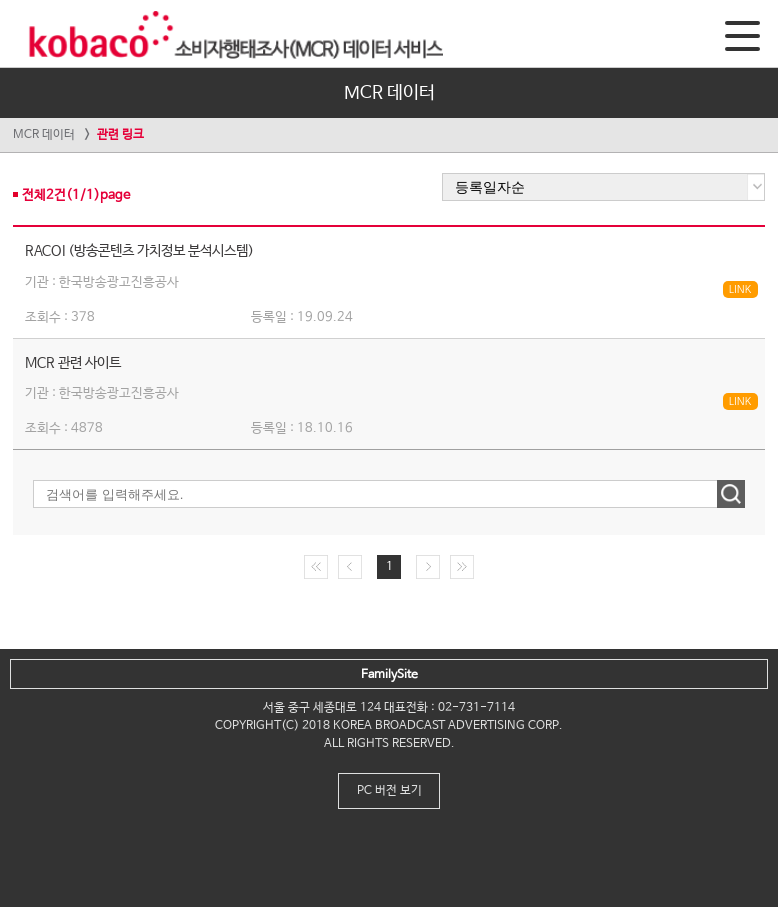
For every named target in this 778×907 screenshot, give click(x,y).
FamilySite (389, 675)
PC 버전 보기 (389, 791)
